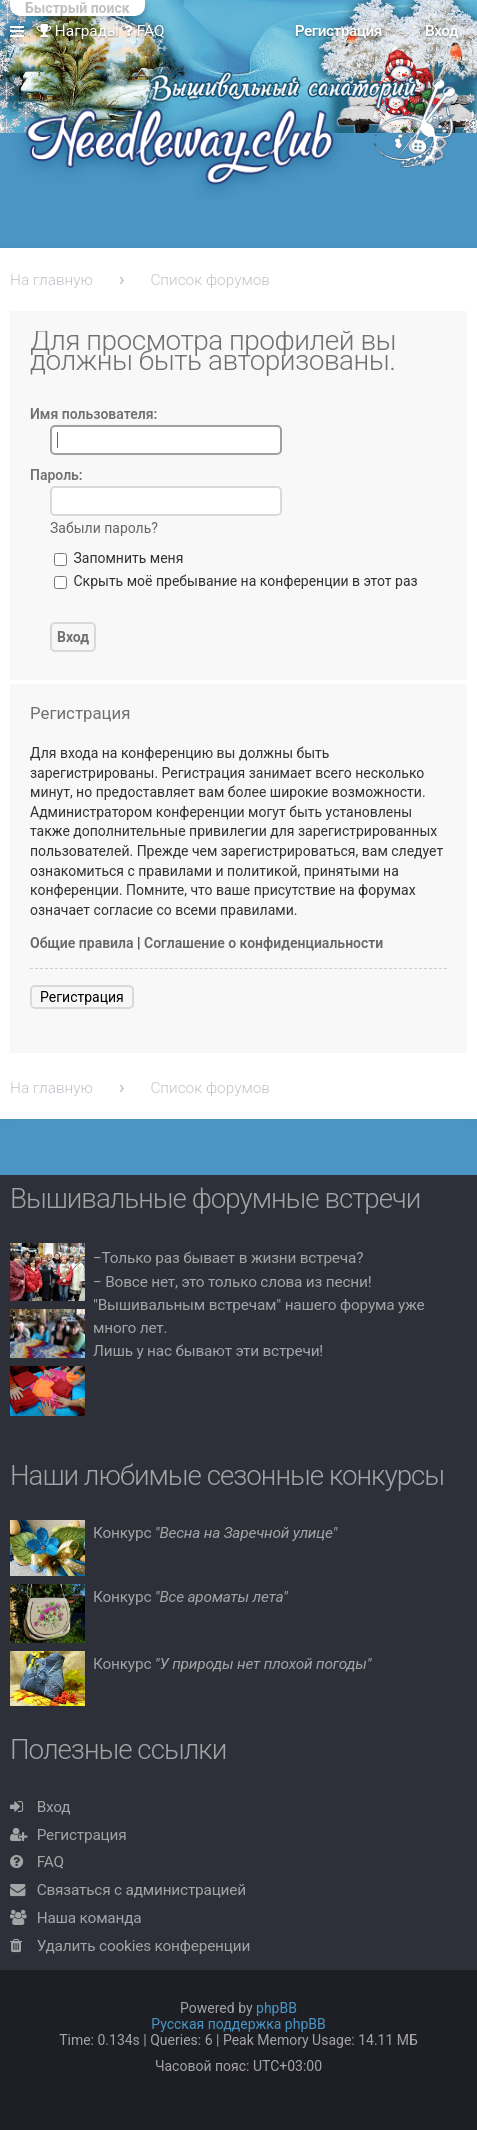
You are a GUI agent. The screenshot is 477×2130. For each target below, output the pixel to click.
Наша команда (89, 1918)
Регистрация (82, 997)
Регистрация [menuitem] (338, 31)
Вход (54, 1807)
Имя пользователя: (93, 414)
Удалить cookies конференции (143, 1946)
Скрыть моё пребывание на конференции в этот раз (236, 581)
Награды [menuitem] (78, 31)
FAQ (50, 1862)
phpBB (276, 2008)
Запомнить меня (118, 558)
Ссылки (21, 32)
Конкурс (215, 1533)
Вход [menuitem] (441, 31)
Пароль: (56, 475)
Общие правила (82, 943)
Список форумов (210, 280)
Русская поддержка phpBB (238, 2024)
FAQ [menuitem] (144, 31)
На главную (51, 280)
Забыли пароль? (104, 528)
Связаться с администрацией (141, 1890)
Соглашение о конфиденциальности (263, 943)
